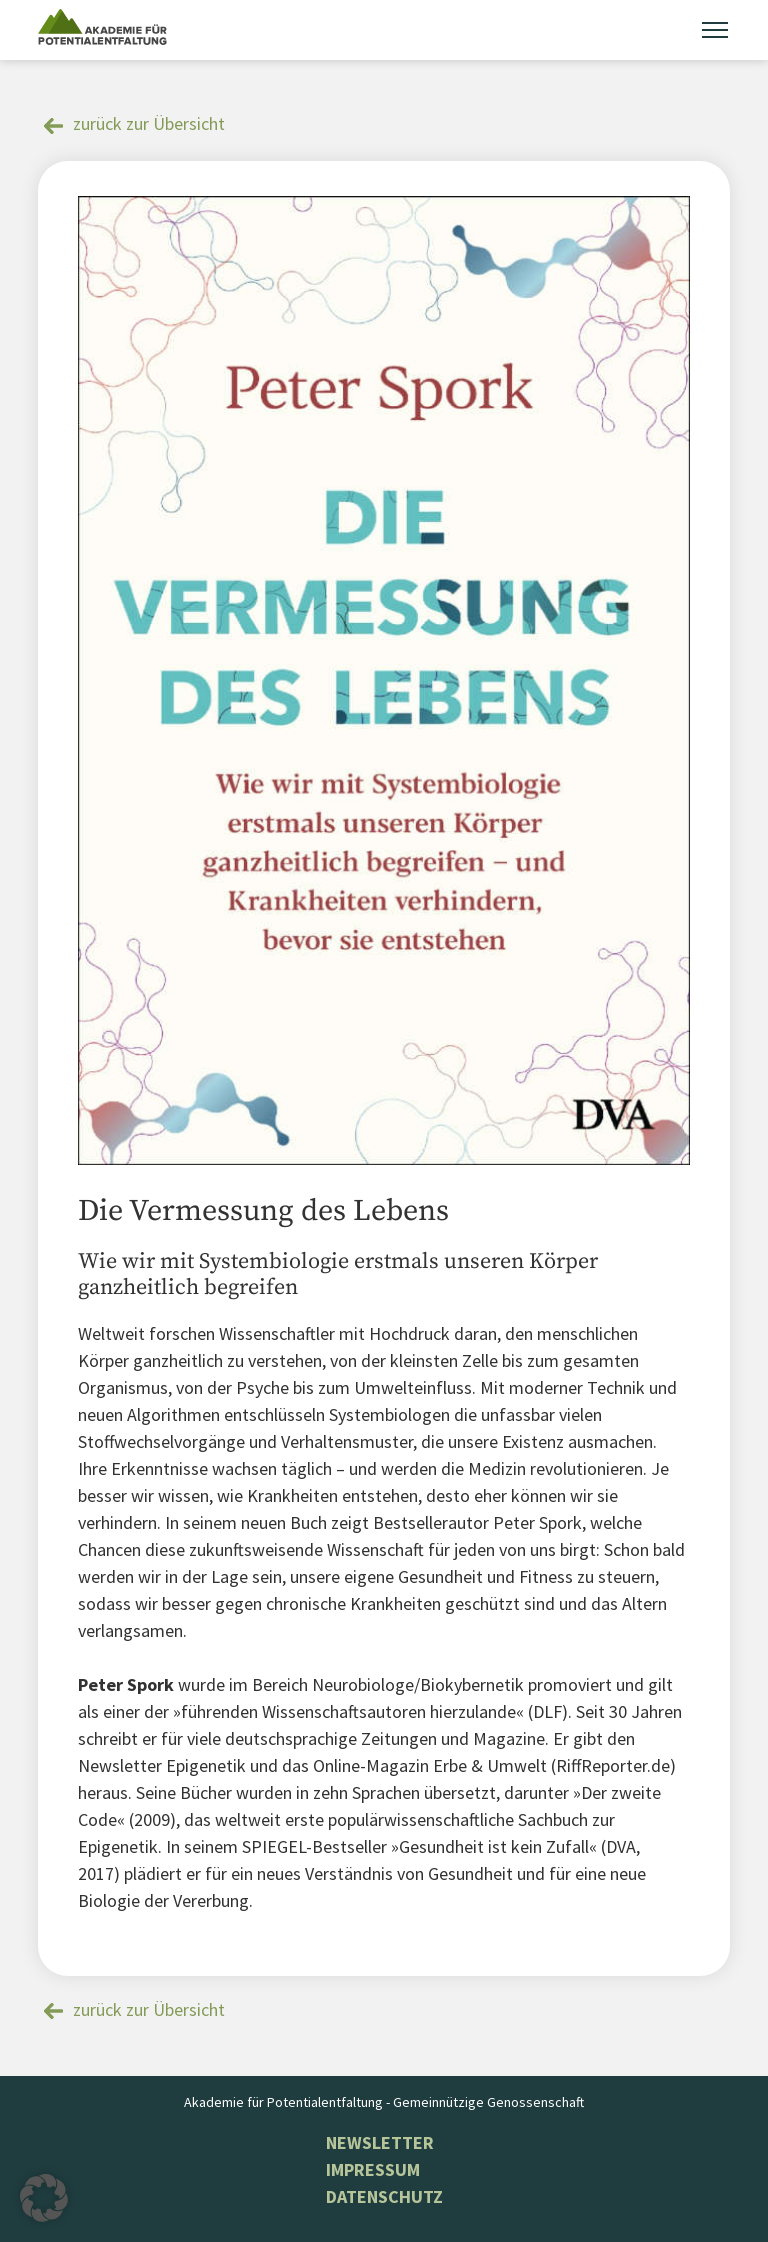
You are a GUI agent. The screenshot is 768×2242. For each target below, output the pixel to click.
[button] (44, 2198)
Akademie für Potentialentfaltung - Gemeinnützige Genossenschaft (384, 2102)
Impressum (373, 2169)
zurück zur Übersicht (149, 123)
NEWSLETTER (380, 2142)
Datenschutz (384, 2196)
